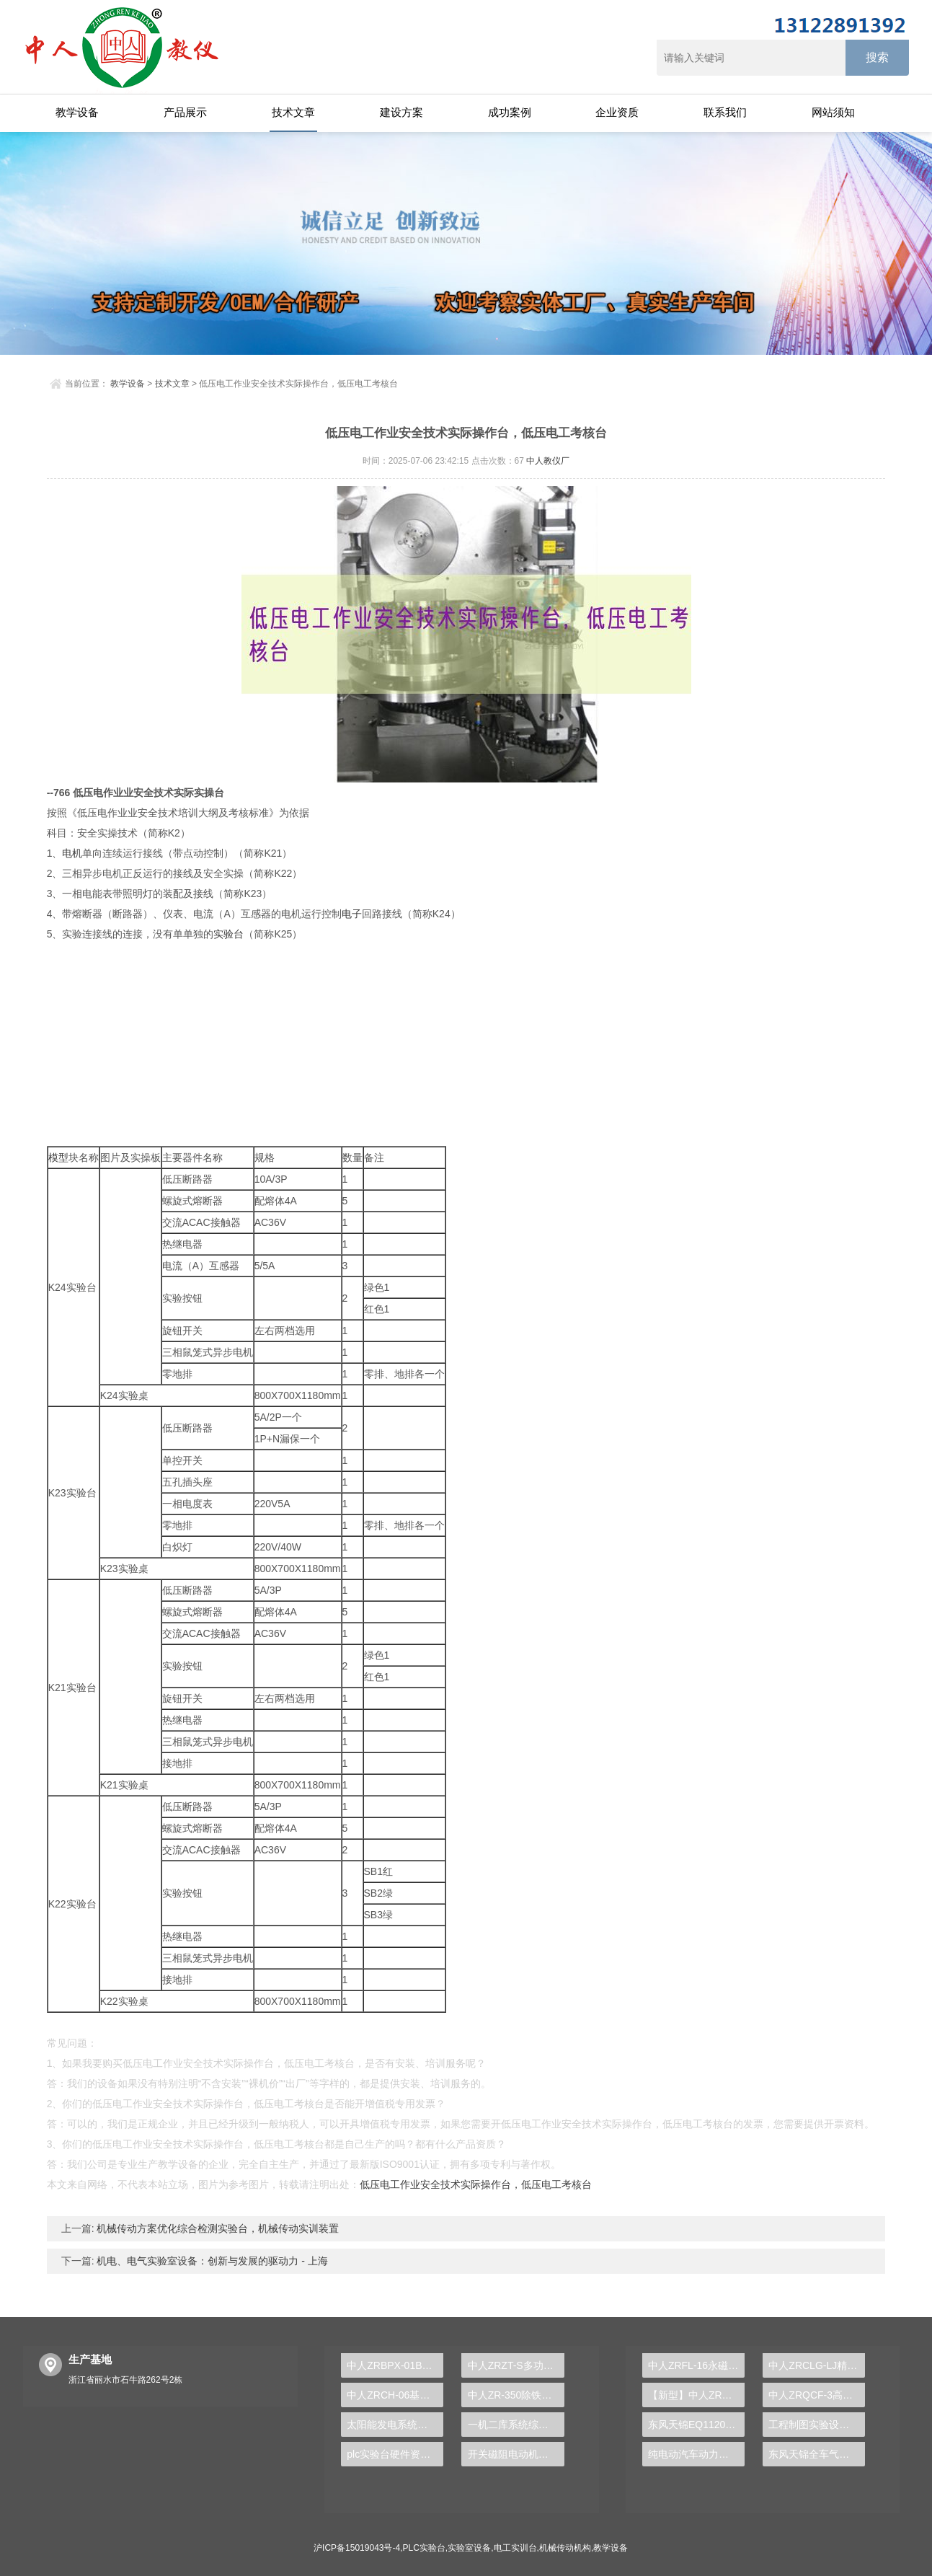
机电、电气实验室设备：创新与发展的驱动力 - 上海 (211, 2261)
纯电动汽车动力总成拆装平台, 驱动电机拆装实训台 (696, 2454)
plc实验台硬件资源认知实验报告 (395, 2454)
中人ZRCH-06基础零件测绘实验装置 (395, 2395)
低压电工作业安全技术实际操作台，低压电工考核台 (476, 2184)
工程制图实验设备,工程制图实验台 (816, 2424)
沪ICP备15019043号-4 (357, 2548)
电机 (72, 853)
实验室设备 (469, 2548)
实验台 (228, 934)
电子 (352, 913)
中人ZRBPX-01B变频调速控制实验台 (395, 2365)
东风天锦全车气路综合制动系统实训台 (816, 2454)
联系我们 (725, 112)
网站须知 (833, 112)
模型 (58, 1157)
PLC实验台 (424, 2548)
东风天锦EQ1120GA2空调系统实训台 (696, 2424)
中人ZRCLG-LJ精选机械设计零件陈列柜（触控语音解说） (816, 2365)
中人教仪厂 (547, 461)
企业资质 (617, 112)
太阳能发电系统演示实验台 (395, 2424)
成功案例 (509, 112)
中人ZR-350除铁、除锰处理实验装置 (516, 2395)
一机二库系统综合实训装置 (516, 2424)
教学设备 (77, 112)
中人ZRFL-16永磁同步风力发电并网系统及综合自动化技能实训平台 (696, 2365)
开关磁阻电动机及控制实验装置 (516, 2454)
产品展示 (185, 112)
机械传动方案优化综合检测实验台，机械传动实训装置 (216, 2228)
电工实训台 (515, 2548)
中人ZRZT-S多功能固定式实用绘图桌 (516, 2365)
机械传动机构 (565, 2548)
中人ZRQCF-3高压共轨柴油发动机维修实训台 (816, 2395)
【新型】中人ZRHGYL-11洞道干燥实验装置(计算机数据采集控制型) (696, 2395)
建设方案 (401, 112)
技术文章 (293, 112)
